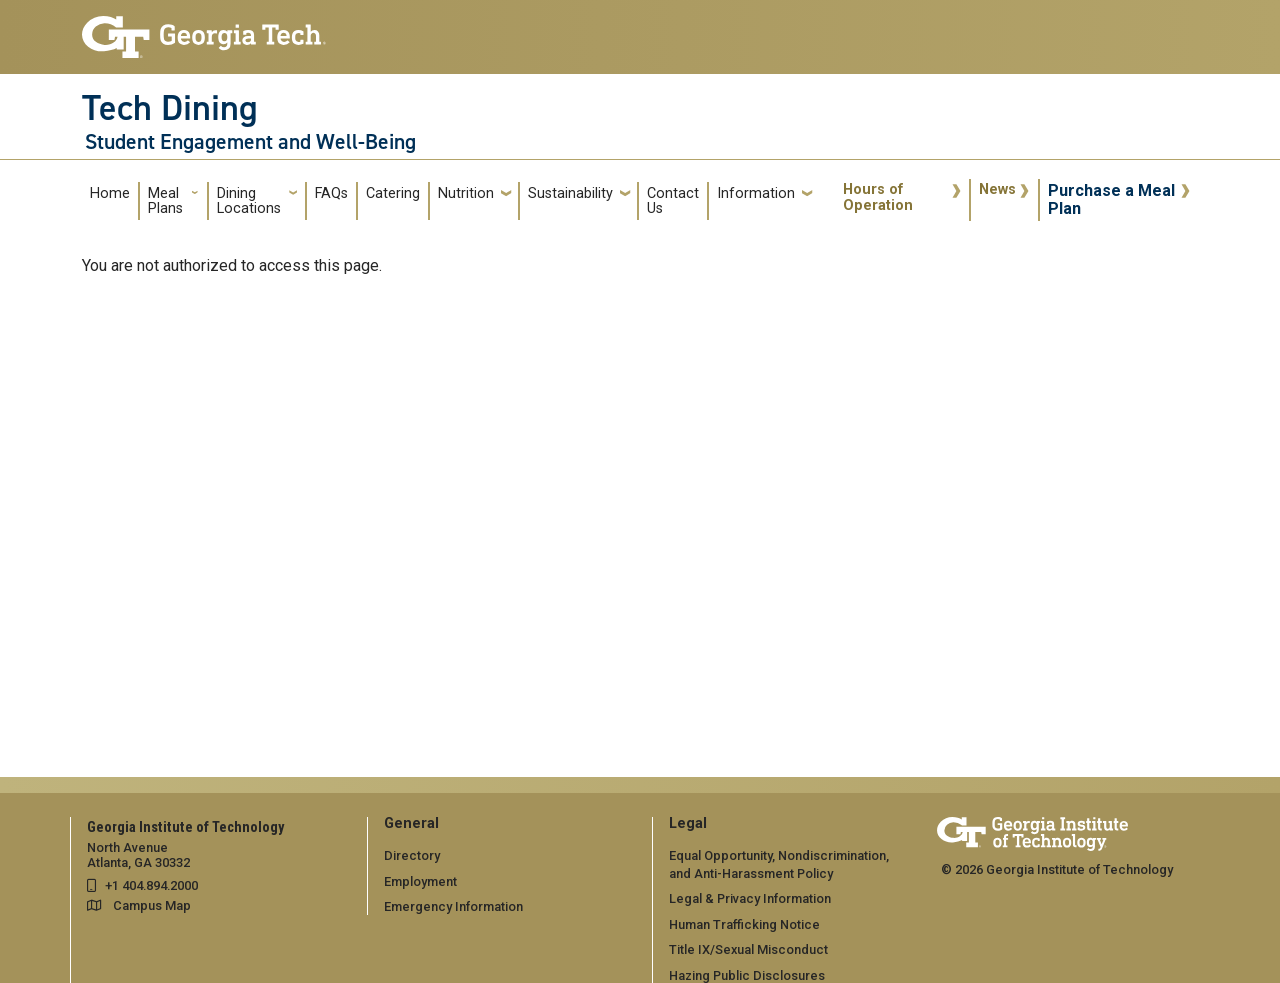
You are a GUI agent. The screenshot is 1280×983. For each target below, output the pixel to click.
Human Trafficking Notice (744, 924)
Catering (393, 193)
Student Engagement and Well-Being (250, 142)
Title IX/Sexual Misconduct (748, 949)
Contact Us (673, 201)
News (997, 189)
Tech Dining (170, 108)
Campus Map (152, 905)
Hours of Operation (878, 197)
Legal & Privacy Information (750, 898)
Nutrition (466, 193)
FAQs (331, 193)
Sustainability (570, 193)
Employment (420, 881)
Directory (412, 855)
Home (110, 193)
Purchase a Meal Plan (1111, 199)
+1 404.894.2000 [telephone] (151, 885)
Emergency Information (453, 906)
